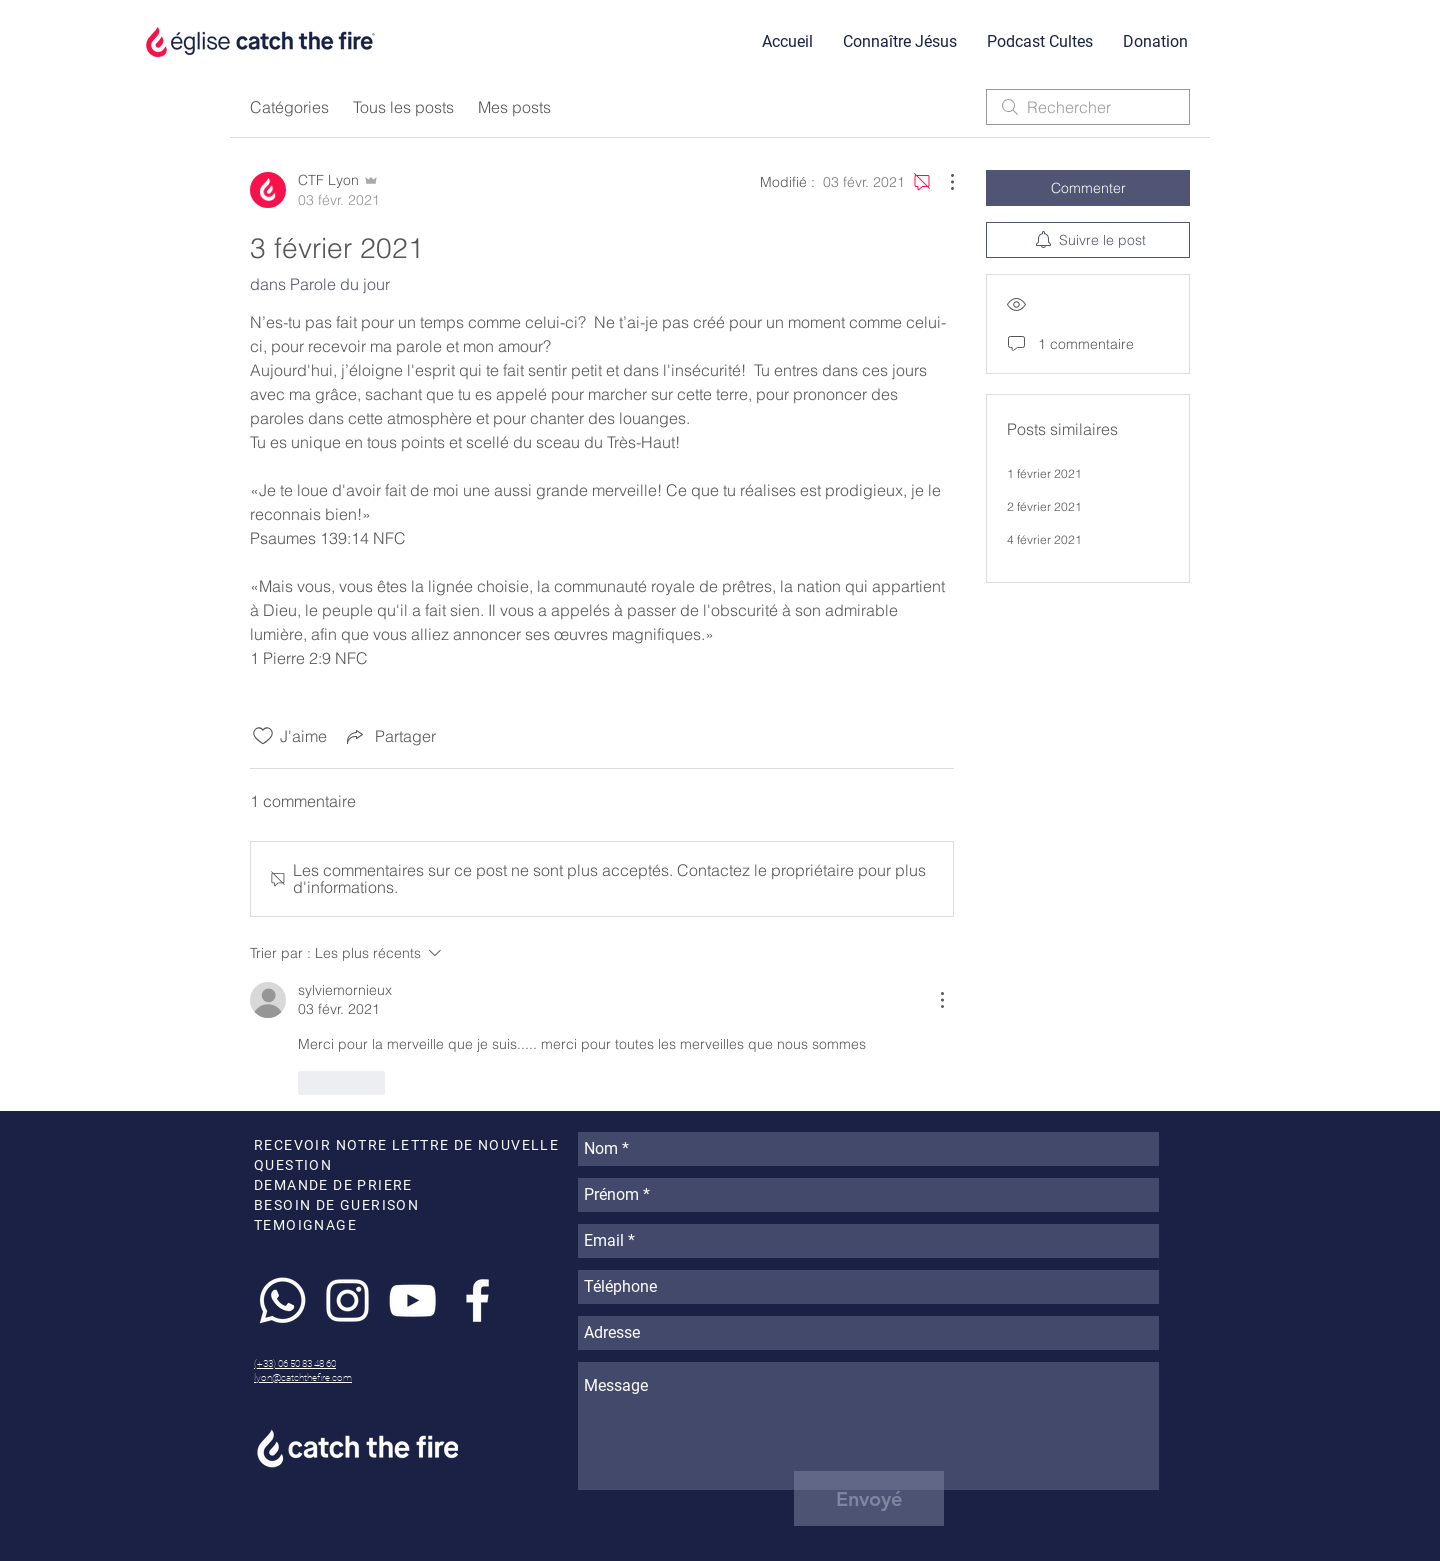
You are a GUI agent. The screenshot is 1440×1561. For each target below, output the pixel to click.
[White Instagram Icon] (347, 1300)
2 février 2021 (1044, 506)
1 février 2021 (1044, 473)
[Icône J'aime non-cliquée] (263, 736)
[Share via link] (389, 736)
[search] (1088, 107)
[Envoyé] (869, 1498)
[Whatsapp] (282, 1300)
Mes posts (514, 107)
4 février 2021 (1044, 539)
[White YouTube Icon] (412, 1300)
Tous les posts (403, 107)
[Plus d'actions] (942, 182)
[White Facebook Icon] (477, 1300)
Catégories (289, 107)
